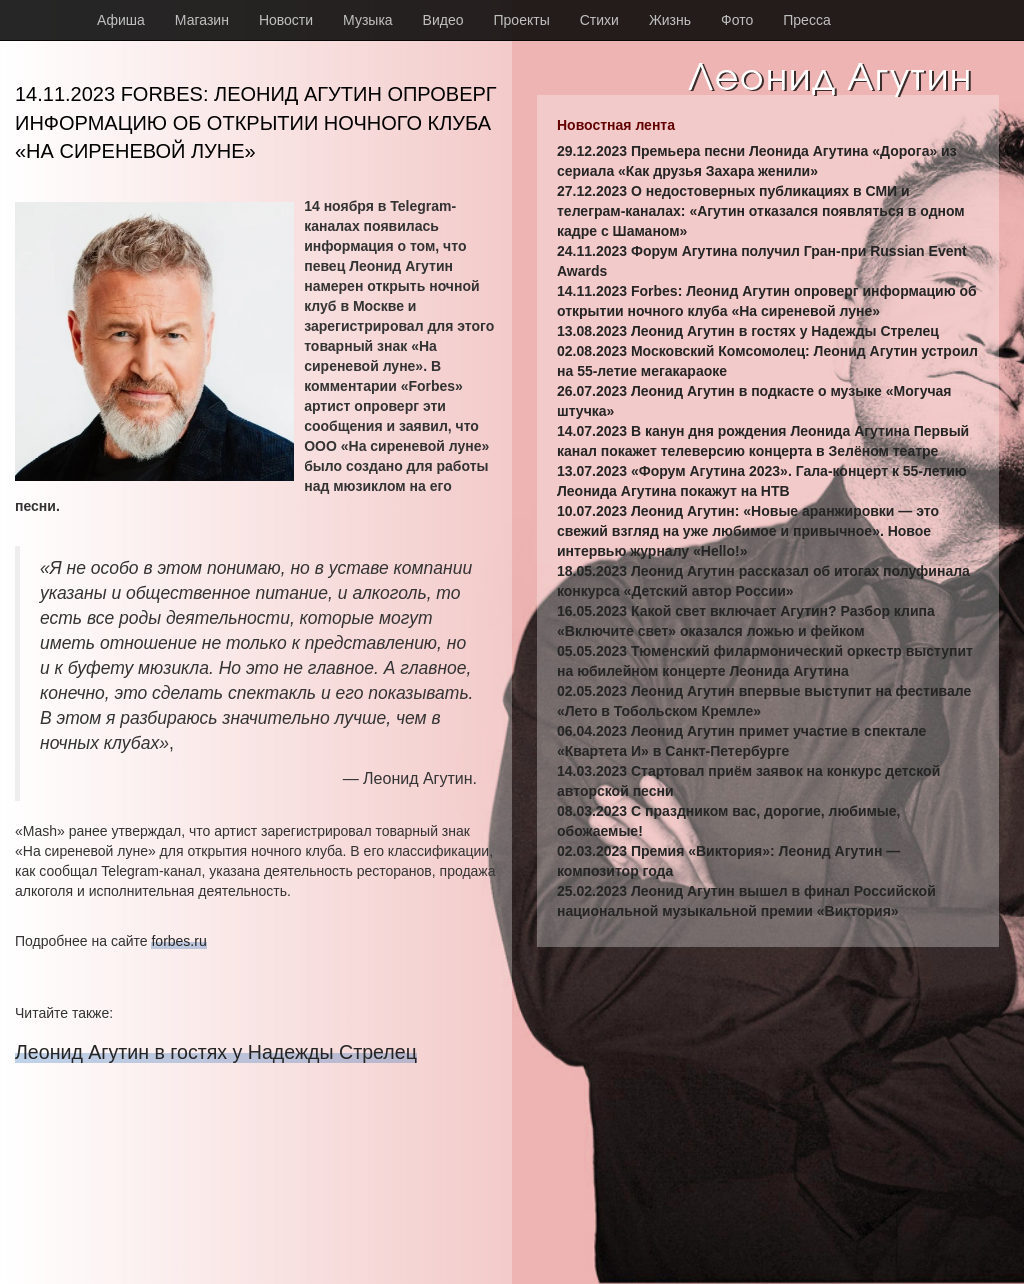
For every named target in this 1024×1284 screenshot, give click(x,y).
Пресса (806, 20)
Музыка (368, 20)
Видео (443, 20)
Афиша (121, 20)
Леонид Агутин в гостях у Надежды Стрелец (216, 1052)
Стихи (599, 20)
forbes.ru (178, 941)
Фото (737, 20)
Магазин (202, 20)
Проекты (522, 20)
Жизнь (670, 20)
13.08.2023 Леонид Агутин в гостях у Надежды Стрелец (748, 331)
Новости (286, 20)
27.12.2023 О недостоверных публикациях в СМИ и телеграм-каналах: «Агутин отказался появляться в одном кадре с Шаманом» (761, 211)
